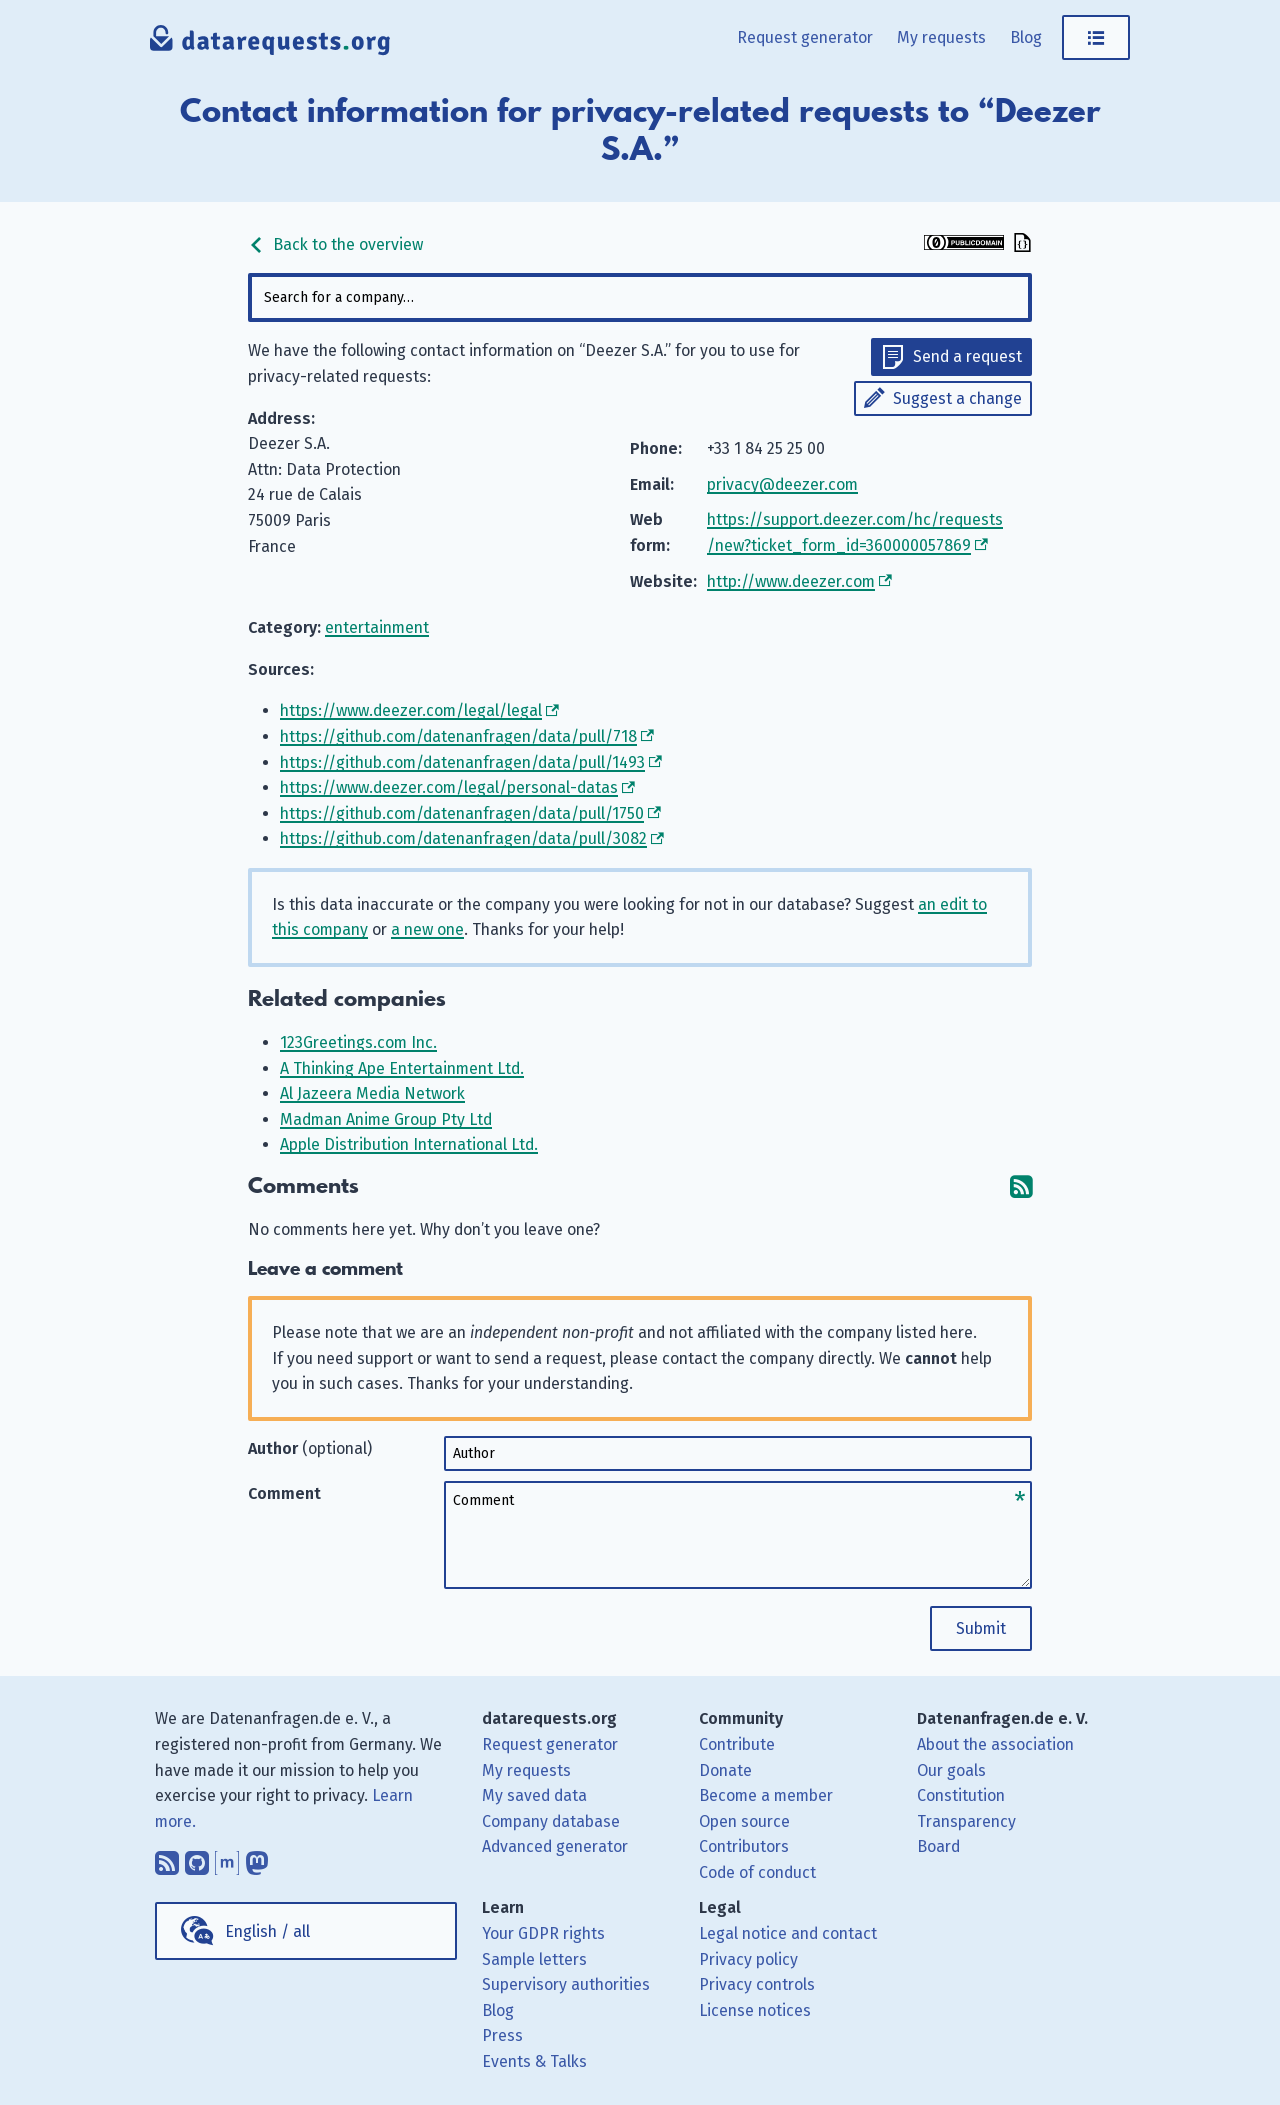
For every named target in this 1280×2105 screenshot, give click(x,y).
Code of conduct (757, 1872)
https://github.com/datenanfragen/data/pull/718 (458, 736)
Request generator (805, 37)
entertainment (377, 627)
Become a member (766, 1795)
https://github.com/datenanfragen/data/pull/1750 (462, 813)
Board (938, 1846)
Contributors (744, 1846)
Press (502, 2035)
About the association (995, 1744)
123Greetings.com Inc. (358, 1042)
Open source (744, 1821)
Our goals (951, 1770)
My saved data (534, 1795)
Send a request (967, 356)
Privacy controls (757, 1984)
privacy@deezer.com (782, 484)
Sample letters (534, 1959)
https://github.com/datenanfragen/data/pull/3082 (463, 838)
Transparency (966, 1821)
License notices (755, 2010)
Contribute (737, 1744)
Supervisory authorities (566, 1984)
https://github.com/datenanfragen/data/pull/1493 (462, 762)
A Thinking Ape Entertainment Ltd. (402, 1068)
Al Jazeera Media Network (372, 1093)
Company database (551, 1821)
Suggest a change (957, 398)
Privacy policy (748, 1959)
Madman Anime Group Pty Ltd (386, 1119)
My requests (941, 37)
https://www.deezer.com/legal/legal (411, 710)
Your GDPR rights (543, 1933)
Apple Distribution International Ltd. (409, 1144)
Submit (981, 1628)
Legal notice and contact (788, 1933)
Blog (1026, 37)
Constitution (961, 1795)
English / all (267, 1931)
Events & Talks (534, 2061)
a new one (427, 929)
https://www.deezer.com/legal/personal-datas (449, 787)
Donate (725, 1770)
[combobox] (640, 297)
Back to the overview (335, 244)
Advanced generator (555, 1846)
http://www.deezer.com (791, 581)
